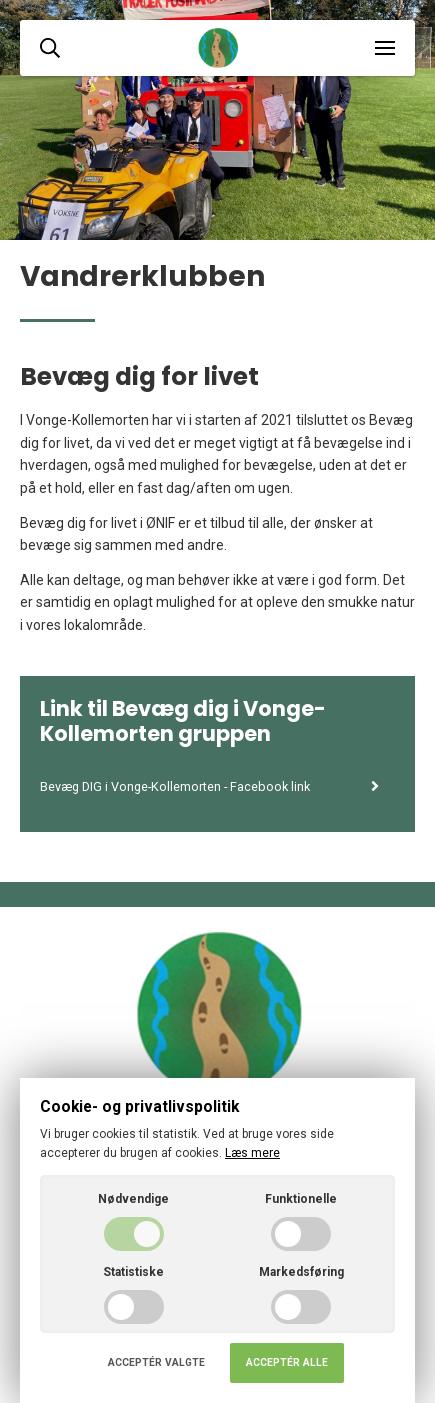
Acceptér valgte (156, 1362)
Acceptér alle (287, 1362)
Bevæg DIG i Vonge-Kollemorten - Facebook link (210, 786)
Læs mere (252, 1153)
